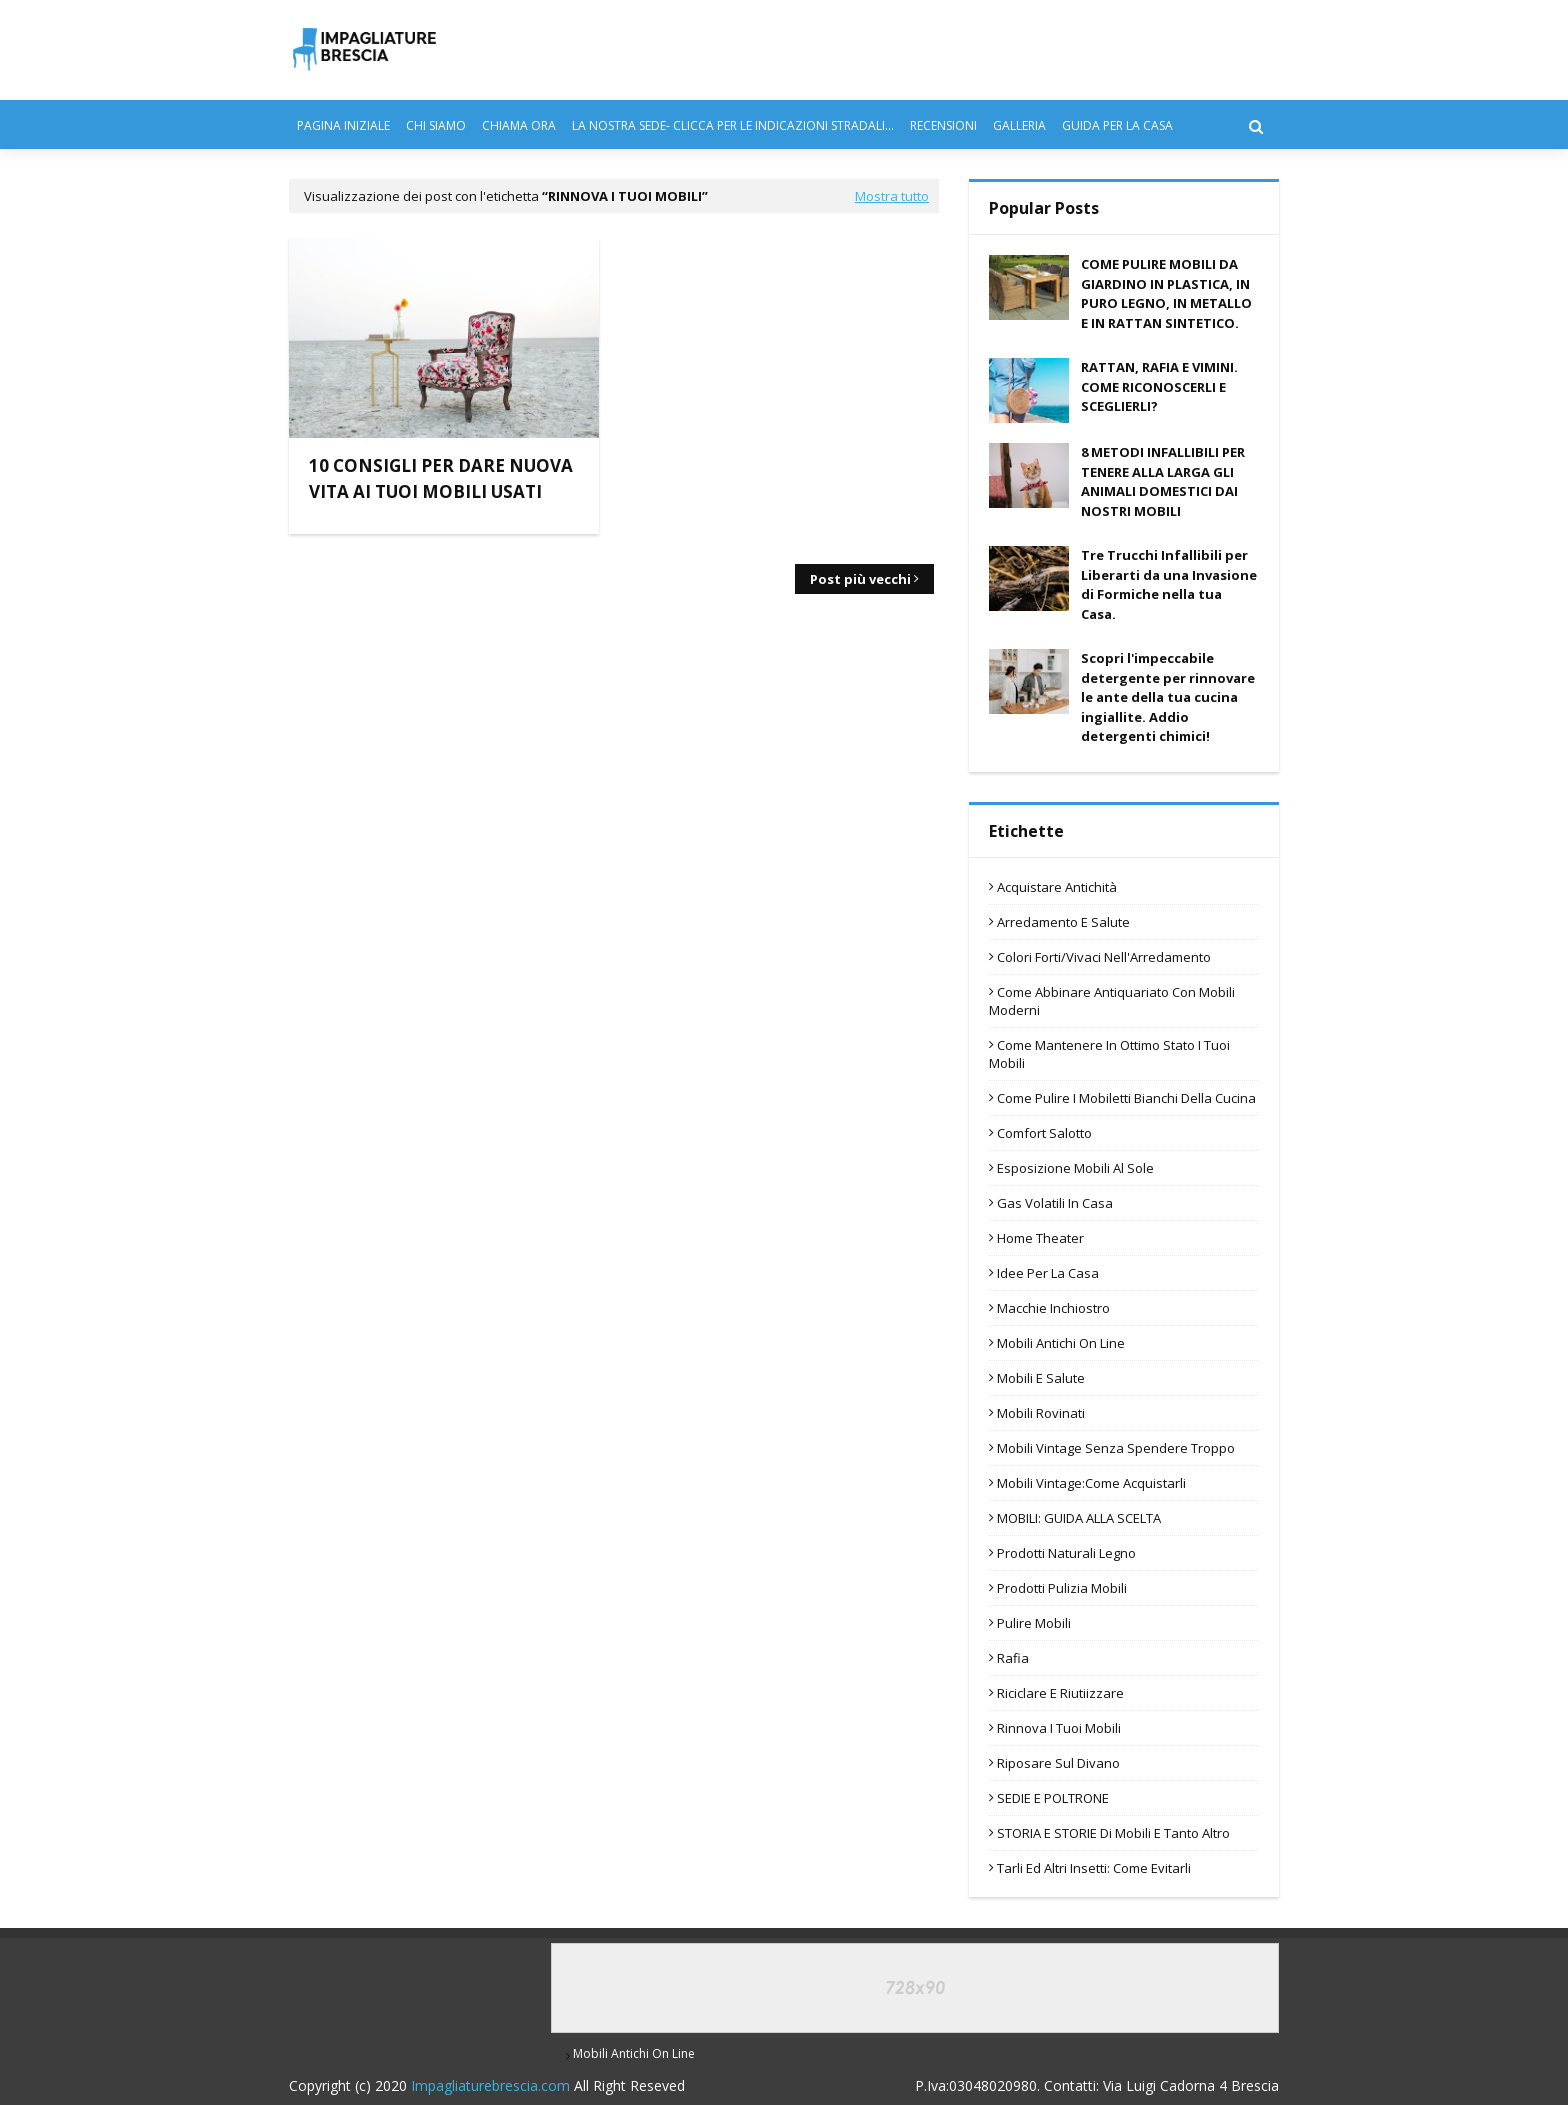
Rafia (1013, 1658)
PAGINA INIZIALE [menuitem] (343, 125)
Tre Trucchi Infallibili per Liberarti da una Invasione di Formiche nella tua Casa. (1169, 584)
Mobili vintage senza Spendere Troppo (1116, 1448)
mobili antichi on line (1061, 1343)
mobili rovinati (1041, 1413)
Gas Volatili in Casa (1055, 1203)
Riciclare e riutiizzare (1060, 1693)
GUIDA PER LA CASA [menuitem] (1117, 125)
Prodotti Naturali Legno (1066, 1553)
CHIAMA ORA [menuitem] (519, 125)
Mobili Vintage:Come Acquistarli (1091, 1483)
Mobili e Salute (1041, 1378)
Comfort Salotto (1044, 1133)
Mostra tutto (892, 196)
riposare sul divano (1058, 1763)
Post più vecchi (860, 579)
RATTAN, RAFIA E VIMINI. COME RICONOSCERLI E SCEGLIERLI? (1159, 386)
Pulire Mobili (1034, 1623)
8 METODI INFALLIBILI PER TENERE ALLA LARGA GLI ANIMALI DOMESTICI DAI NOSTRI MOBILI (1163, 481)
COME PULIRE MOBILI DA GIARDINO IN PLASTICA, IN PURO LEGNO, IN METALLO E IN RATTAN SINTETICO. (1166, 293)
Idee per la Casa (1048, 1273)
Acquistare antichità (1057, 887)
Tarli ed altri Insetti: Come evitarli (1094, 1868)
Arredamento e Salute (1063, 922)
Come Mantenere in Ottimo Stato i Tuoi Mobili (1109, 1054)
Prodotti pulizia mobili (1062, 1588)
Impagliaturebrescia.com (490, 2085)
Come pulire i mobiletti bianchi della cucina (1126, 1098)
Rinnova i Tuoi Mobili (1059, 1728)
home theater (1040, 1238)
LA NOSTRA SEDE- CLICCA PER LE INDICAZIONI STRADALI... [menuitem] (733, 125)
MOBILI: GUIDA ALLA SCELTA (1079, 1518)
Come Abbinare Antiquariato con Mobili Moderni (1112, 1001)
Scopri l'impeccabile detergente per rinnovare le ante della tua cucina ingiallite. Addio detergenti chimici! (1168, 697)
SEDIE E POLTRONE (1053, 1798)
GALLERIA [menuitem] (1019, 125)
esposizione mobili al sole (1075, 1168)
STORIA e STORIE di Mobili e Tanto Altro (1113, 1833)
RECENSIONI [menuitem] (943, 125)
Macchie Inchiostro (1053, 1308)
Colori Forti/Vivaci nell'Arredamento (1104, 957)
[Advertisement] (782, 378)
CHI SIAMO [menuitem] (436, 125)
